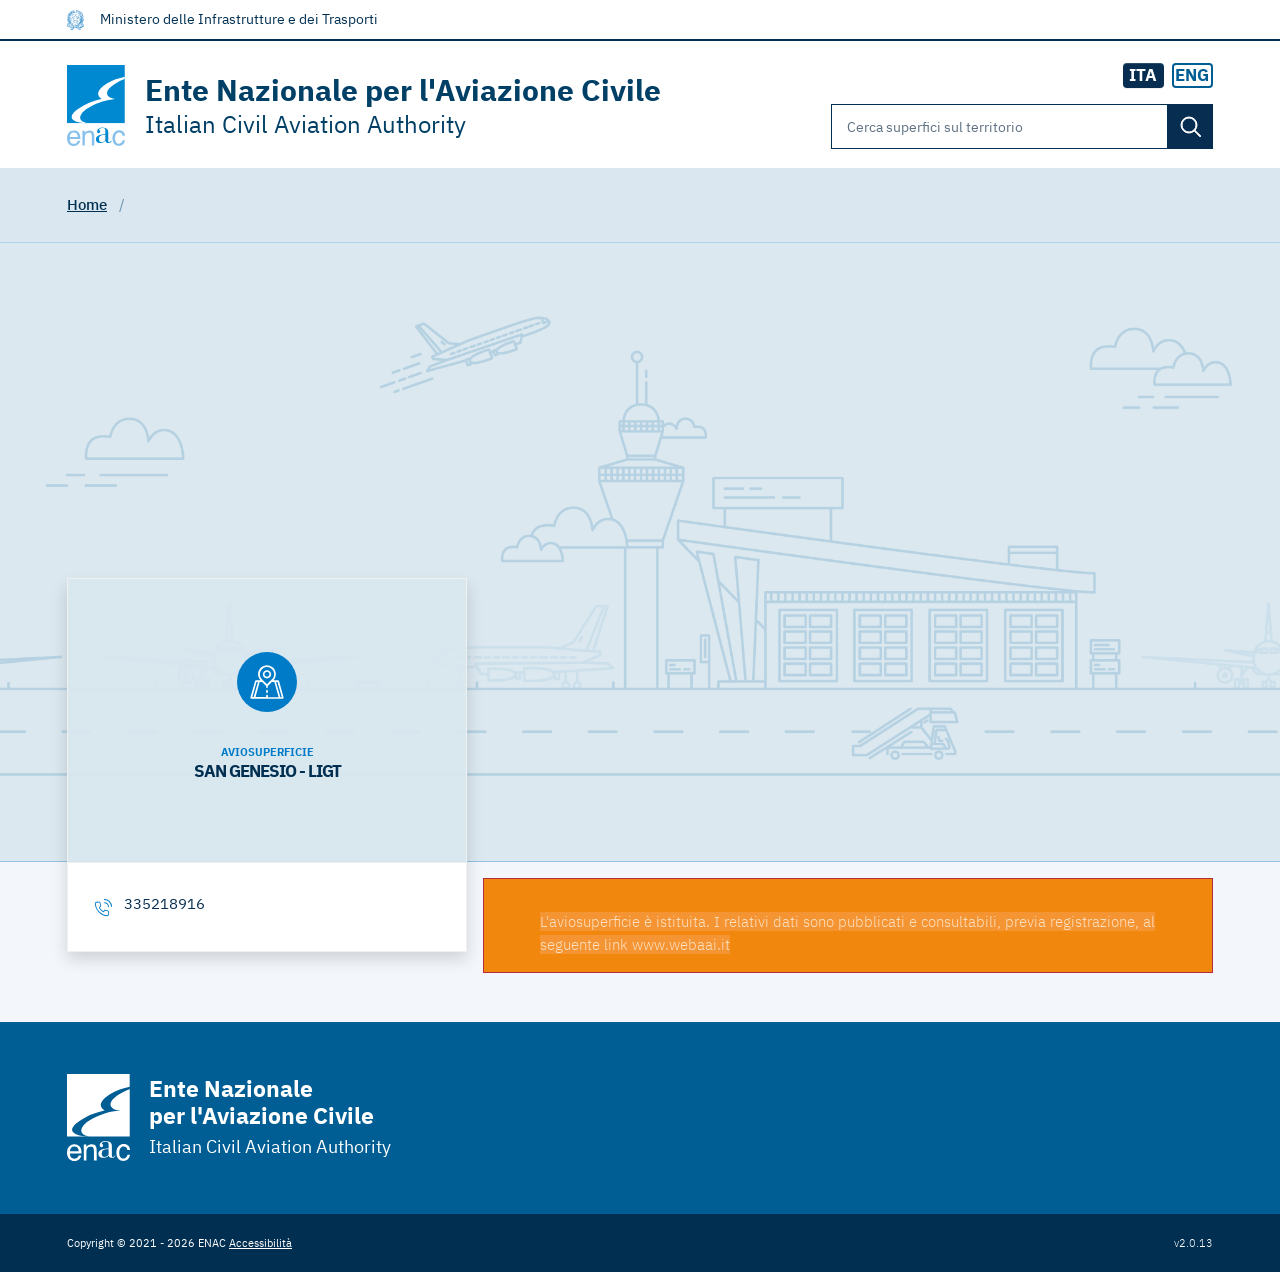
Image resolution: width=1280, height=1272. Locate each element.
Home (87, 204)
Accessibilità (260, 1242)
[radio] (1192, 76)
